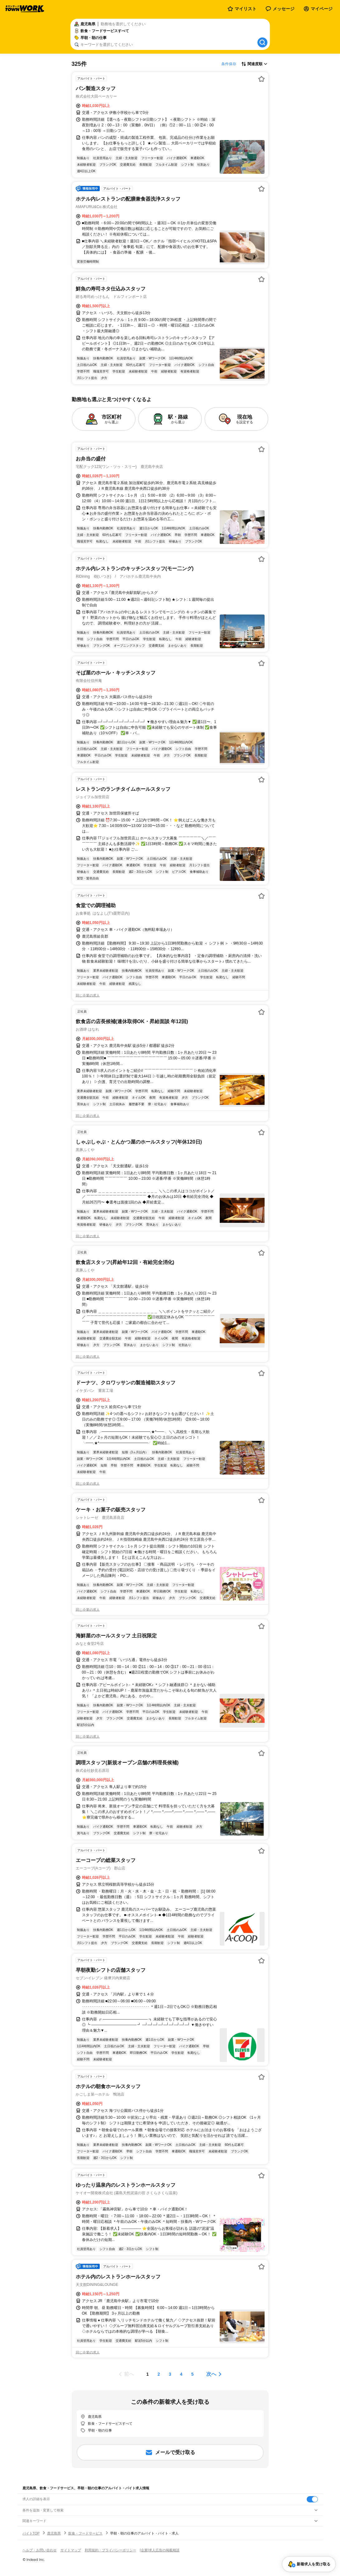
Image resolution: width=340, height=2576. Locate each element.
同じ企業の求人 (88, 995)
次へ (211, 2374)
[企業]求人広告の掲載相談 (160, 2550)
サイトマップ (70, 2550)
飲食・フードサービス (85, 2533)
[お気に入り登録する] (261, 79)
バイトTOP (31, 2533)
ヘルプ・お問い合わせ (39, 2550)
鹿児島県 (54, 2533)
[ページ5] (193, 2374)
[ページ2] (159, 2374)
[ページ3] (170, 2374)
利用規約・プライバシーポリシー (110, 2550)
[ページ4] (181, 2374)
